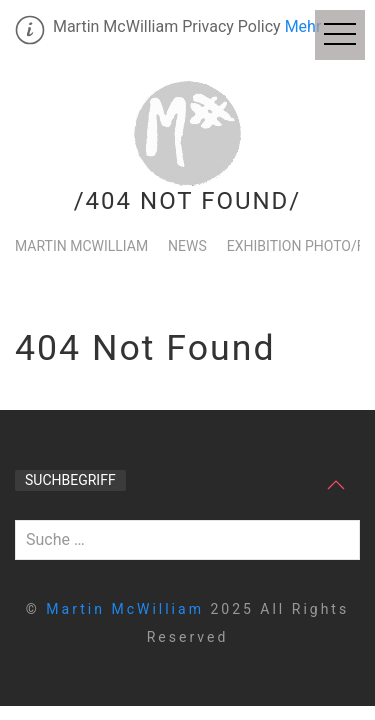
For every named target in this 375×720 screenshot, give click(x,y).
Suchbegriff (70, 480)
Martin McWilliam (81, 246)
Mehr (303, 26)
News (187, 246)
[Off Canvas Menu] (340, 35)
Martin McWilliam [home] (128, 609)
